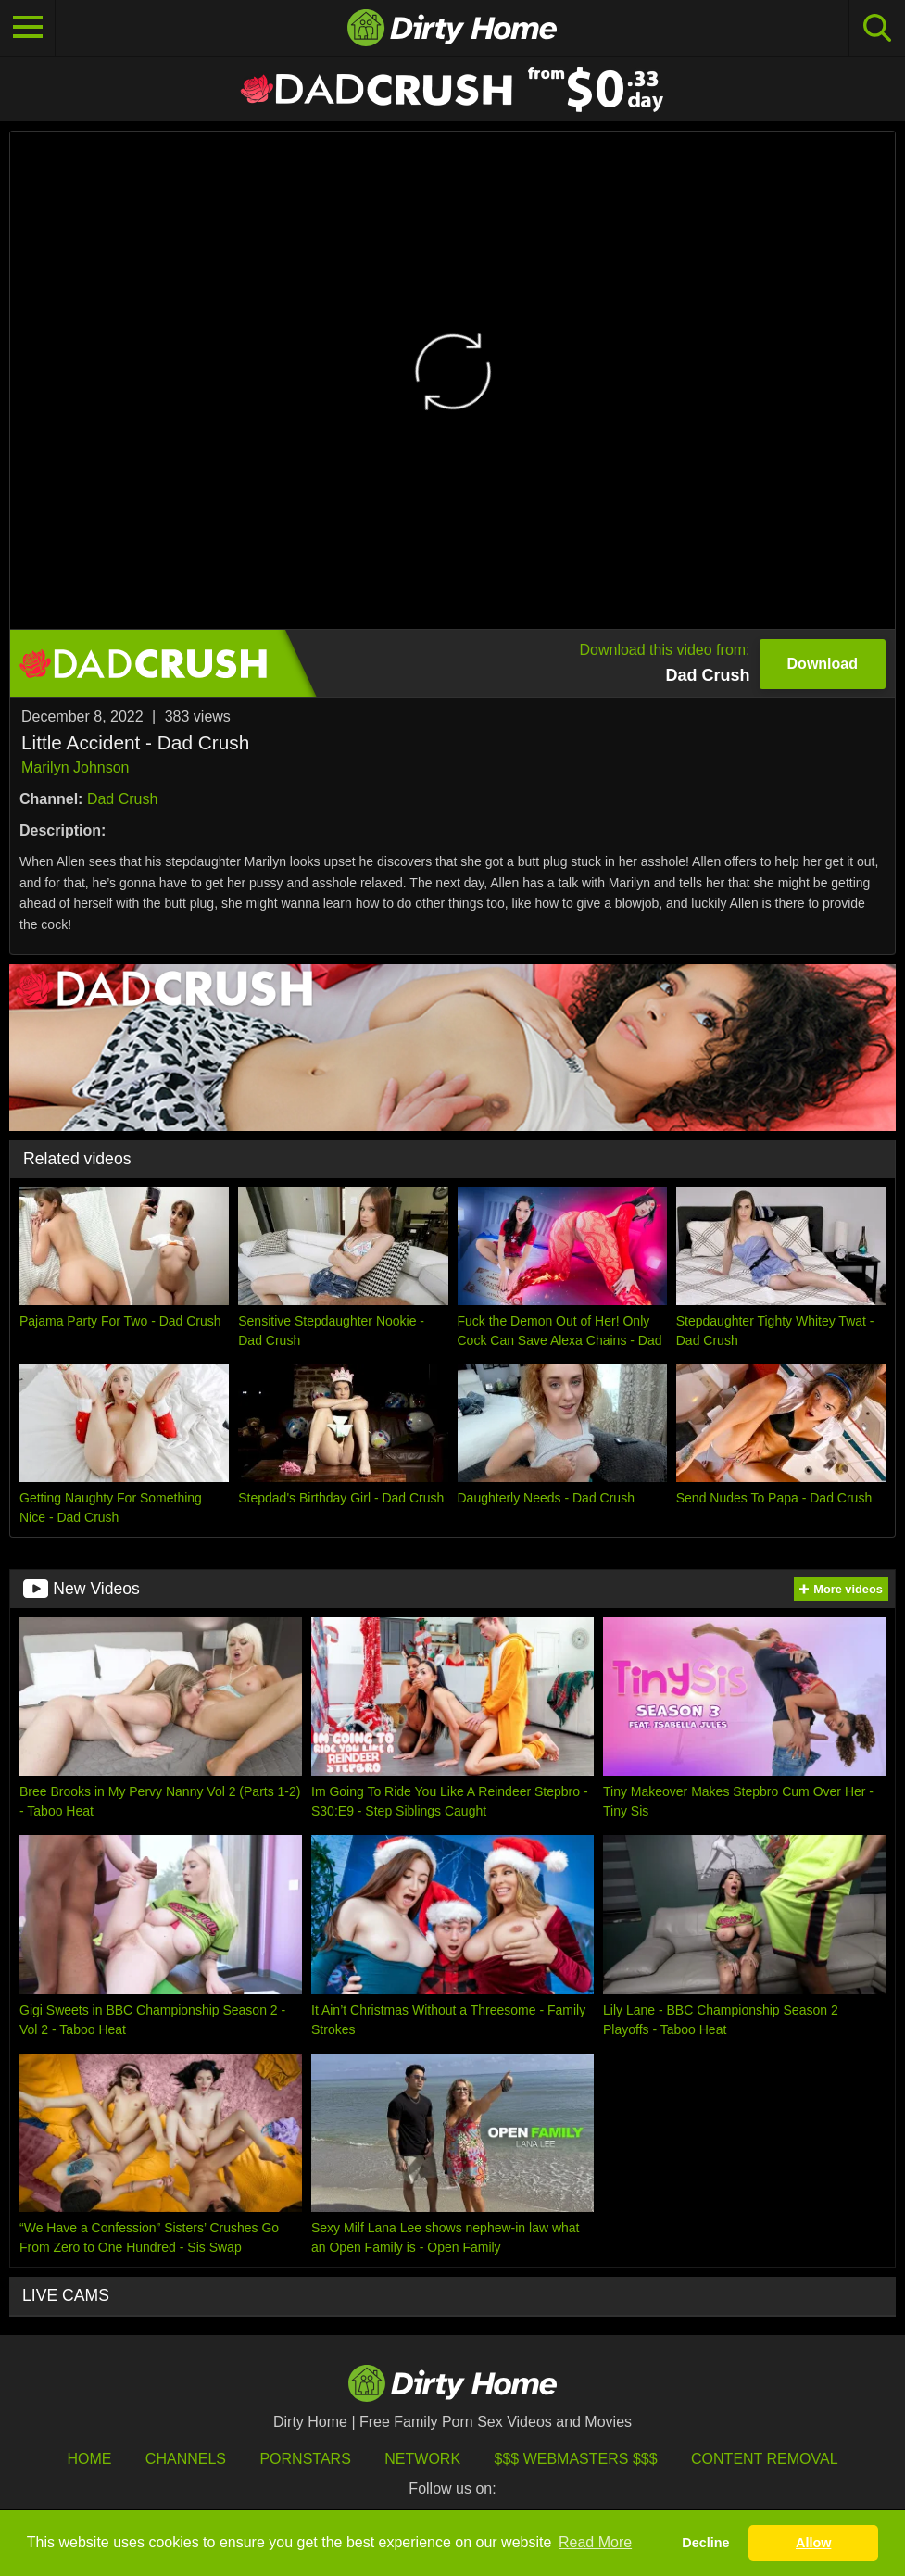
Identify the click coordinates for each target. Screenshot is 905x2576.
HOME (89, 2459)
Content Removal (764, 2459)
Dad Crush (122, 799)
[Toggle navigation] (28, 28)
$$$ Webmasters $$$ (576, 2459)
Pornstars (304, 2459)
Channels (185, 2459)
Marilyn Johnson (75, 767)
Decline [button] (705, 2542)
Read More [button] (595, 2542)
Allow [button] (813, 2542)
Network (422, 2459)
